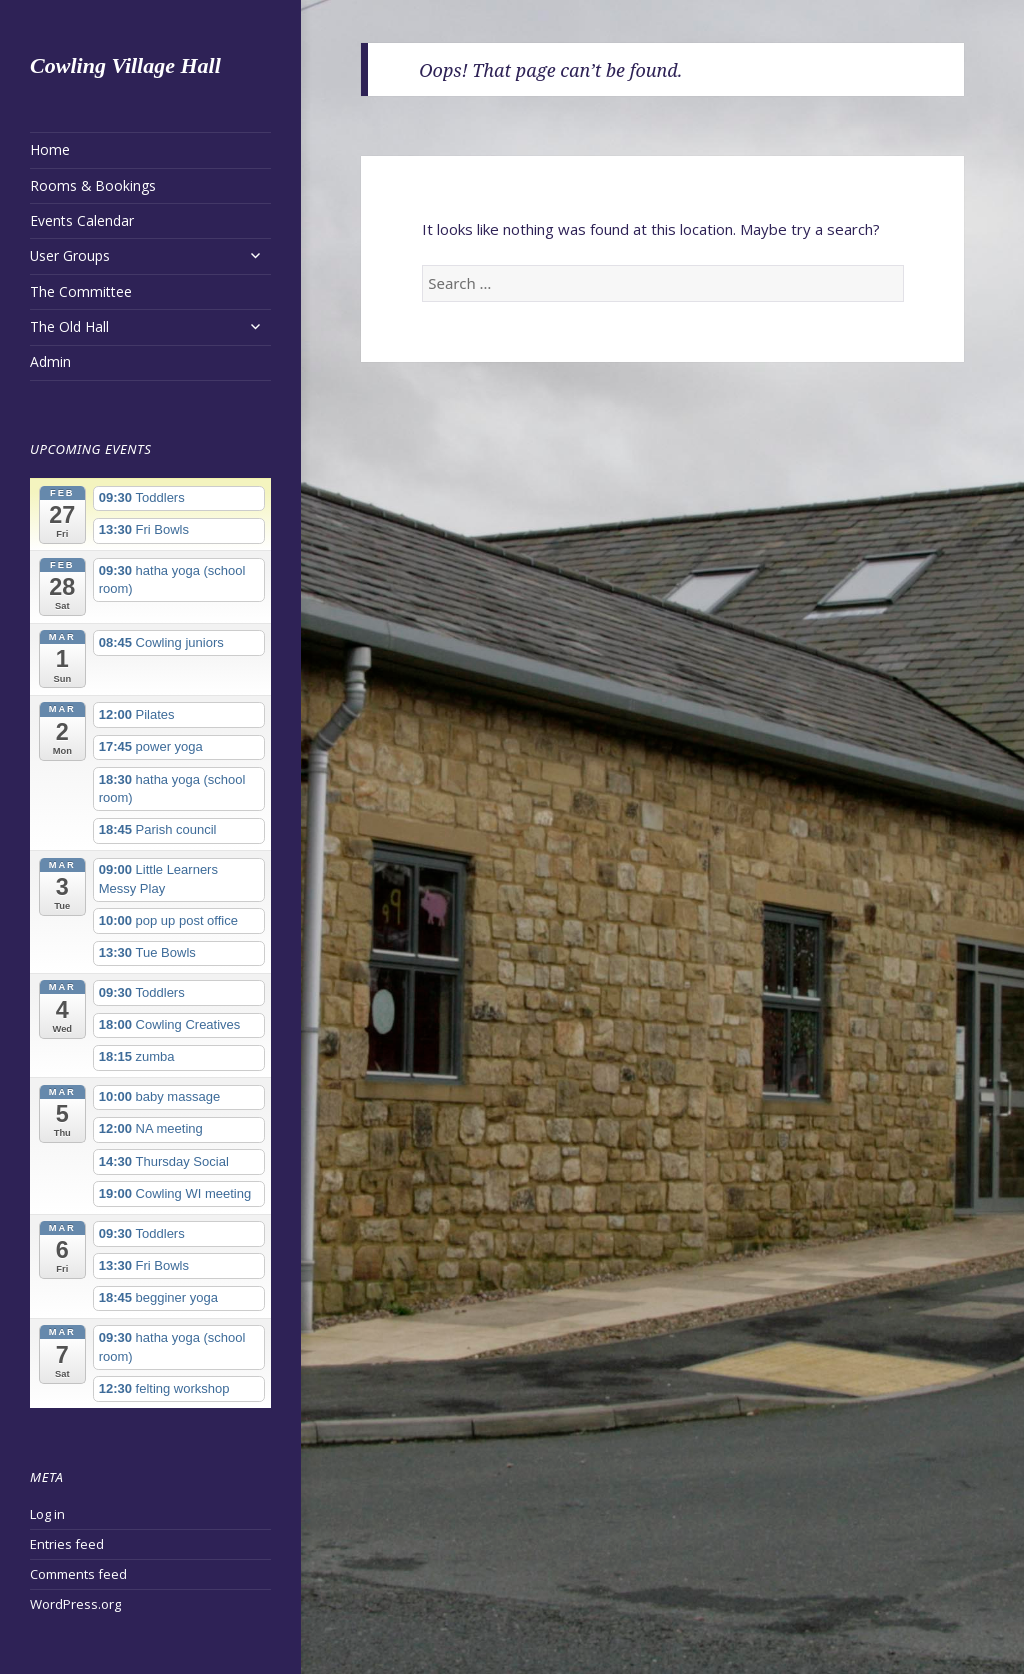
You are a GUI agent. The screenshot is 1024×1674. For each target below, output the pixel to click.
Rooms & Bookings (93, 185)
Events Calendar (82, 220)
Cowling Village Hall (125, 65)
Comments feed (78, 1574)
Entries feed (67, 1544)
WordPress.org (75, 1604)
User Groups (70, 255)
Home (50, 149)
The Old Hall (69, 326)
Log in (47, 1514)
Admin (50, 361)
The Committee (81, 291)
